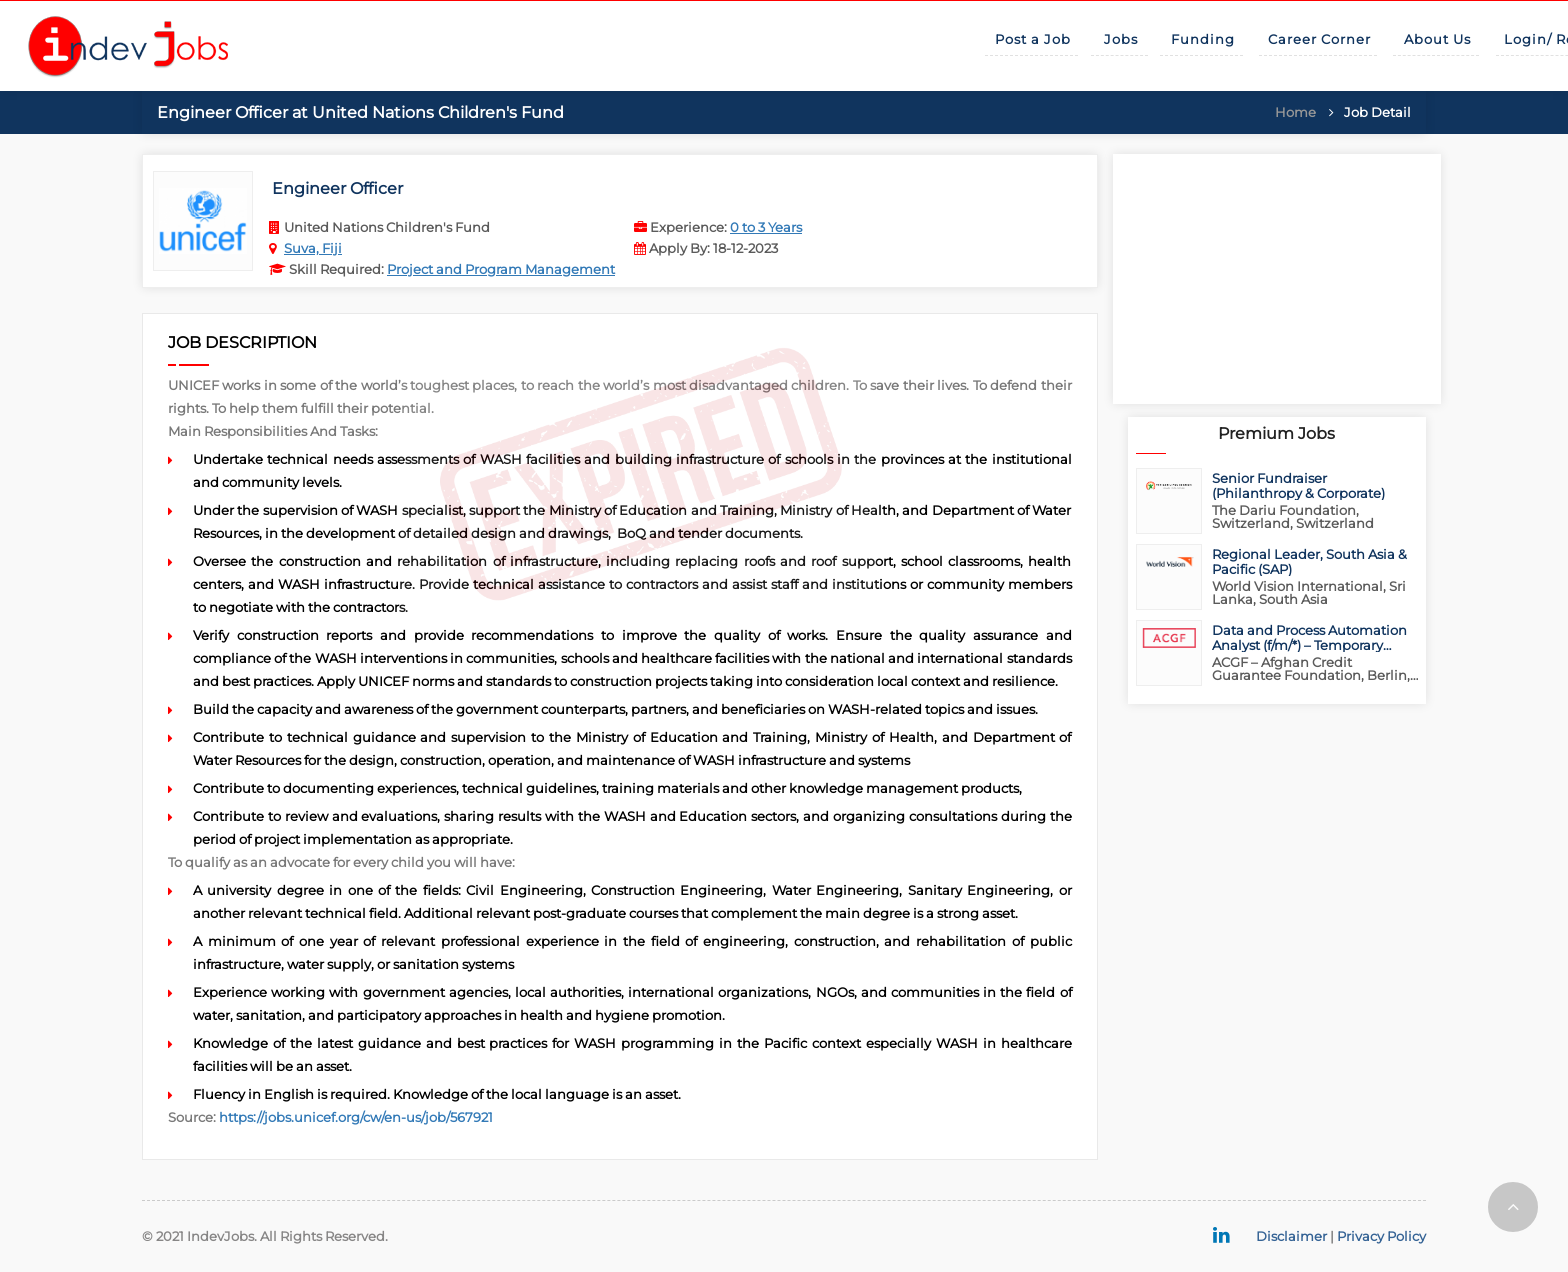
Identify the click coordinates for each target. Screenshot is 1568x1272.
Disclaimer (1291, 1236)
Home (1295, 112)
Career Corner (1319, 39)
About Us (1437, 39)
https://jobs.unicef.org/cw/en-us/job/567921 (356, 1117)
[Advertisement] (1277, 279)
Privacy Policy (1381, 1236)
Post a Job (1033, 39)
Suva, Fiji (313, 248)
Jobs (1121, 39)
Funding (1203, 39)
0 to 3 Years (766, 227)
